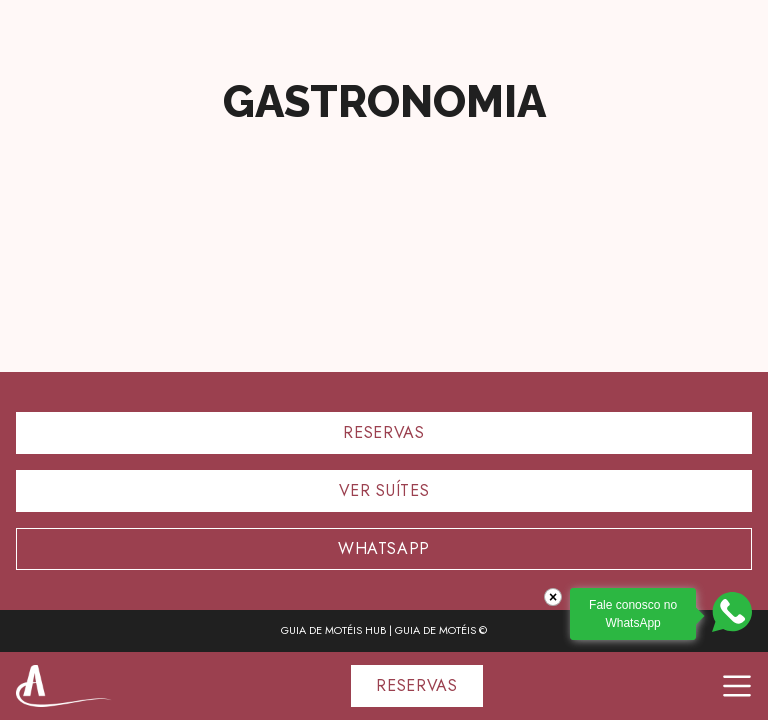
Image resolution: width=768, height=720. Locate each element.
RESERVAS (416, 685)
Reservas (383, 432)
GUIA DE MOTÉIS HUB (333, 630)
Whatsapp (384, 548)
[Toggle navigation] (737, 686)
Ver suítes (384, 490)
